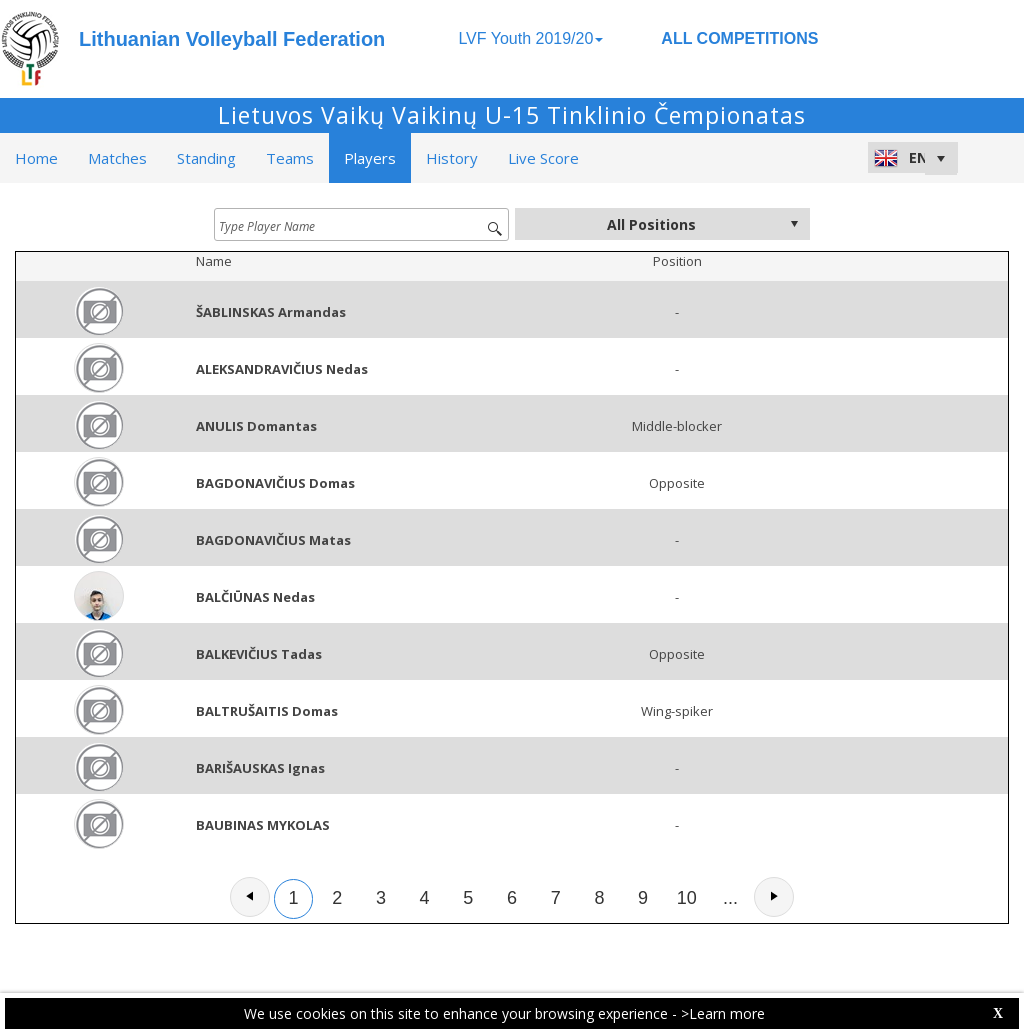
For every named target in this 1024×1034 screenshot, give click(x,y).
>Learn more (723, 1013)
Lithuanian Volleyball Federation (232, 39)
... (730, 898)
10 (687, 898)
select (794, 224)
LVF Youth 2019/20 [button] (530, 38)
